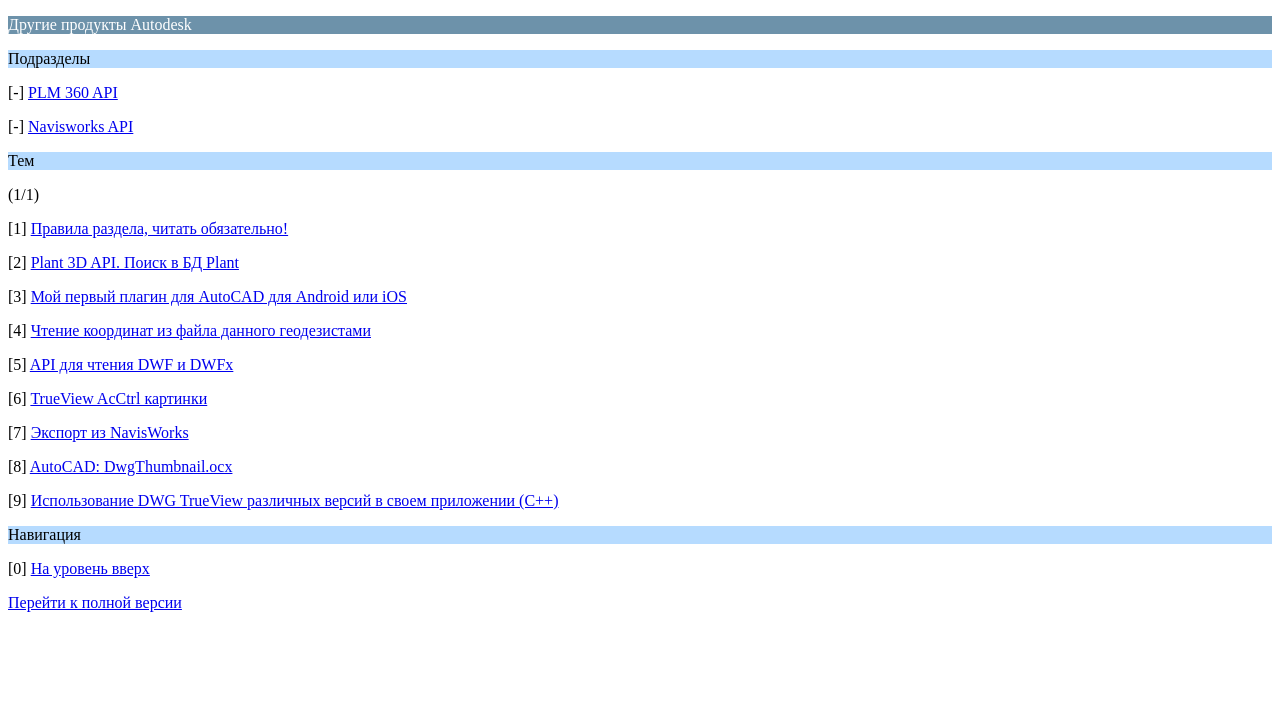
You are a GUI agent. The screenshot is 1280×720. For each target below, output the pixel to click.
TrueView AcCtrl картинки (118, 398)
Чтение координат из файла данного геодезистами (201, 330)
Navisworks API (80, 126)
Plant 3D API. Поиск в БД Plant (135, 262)
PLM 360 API (73, 92)
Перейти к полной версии (95, 602)
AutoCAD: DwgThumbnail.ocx (131, 466)
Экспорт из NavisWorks (110, 432)
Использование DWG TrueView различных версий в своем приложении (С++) (295, 500)
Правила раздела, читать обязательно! (159, 228)
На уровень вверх (90, 568)
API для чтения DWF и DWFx (132, 364)
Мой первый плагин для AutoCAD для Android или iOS (219, 296)
